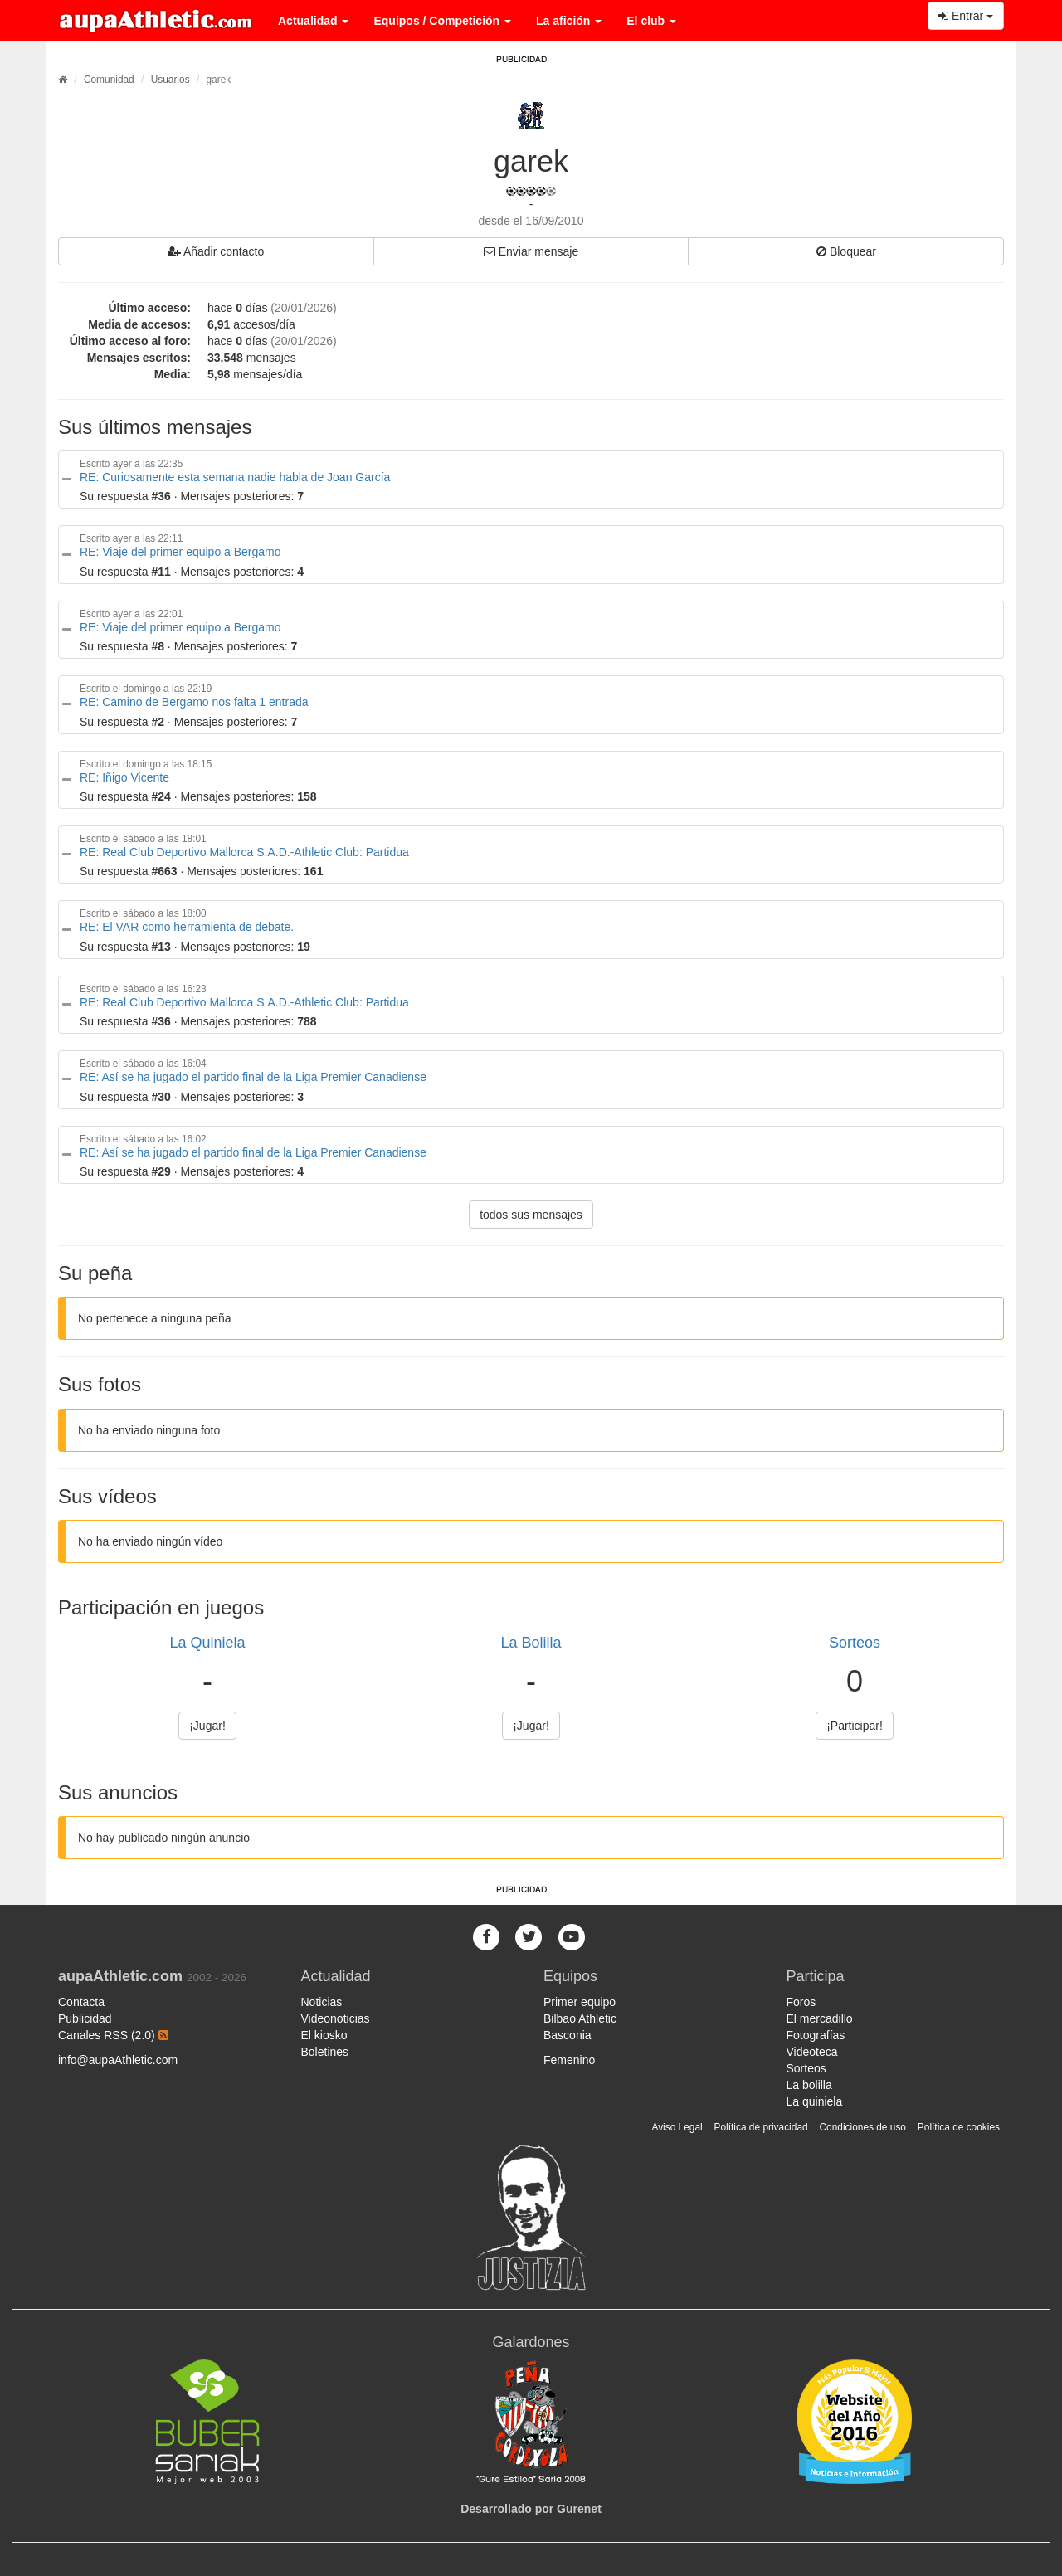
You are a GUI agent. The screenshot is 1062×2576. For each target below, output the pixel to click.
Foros (801, 2002)
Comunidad (109, 79)
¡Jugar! (207, 1725)
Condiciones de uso (863, 2127)
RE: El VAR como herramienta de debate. (187, 926)
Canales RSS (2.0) (113, 2035)
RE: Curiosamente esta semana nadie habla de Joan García (235, 477)
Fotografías (816, 2035)
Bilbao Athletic (579, 2018)
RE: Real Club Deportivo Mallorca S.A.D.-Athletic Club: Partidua (244, 852)
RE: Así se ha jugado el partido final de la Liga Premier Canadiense (253, 1076)
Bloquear (846, 251)
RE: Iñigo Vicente (124, 777)
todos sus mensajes (531, 1214)
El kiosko (324, 2035)
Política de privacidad (761, 2127)
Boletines (325, 2051)
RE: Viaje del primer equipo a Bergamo (180, 551)
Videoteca (812, 2051)
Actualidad (313, 20)
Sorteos (854, 1642)
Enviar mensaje (531, 251)
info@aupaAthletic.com (118, 2060)
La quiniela (815, 2101)
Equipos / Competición (442, 20)
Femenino (569, 2060)
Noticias (322, 2002)
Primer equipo (579, 2002)
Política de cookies (959, 2127)
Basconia (567, 2035)
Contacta (81, 2002)
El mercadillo (820, 2018)
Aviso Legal (676, 2127)
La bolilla (809, 2084)
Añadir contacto (216, 251)
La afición (569, 20)
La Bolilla (530, 1642)
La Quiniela (207, 1642)
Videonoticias (335, 2018)
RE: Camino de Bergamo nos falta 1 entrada (194, 702)
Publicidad (85, 2018)
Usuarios (170, 79)
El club (651, 20)
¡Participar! (854, 1725)
